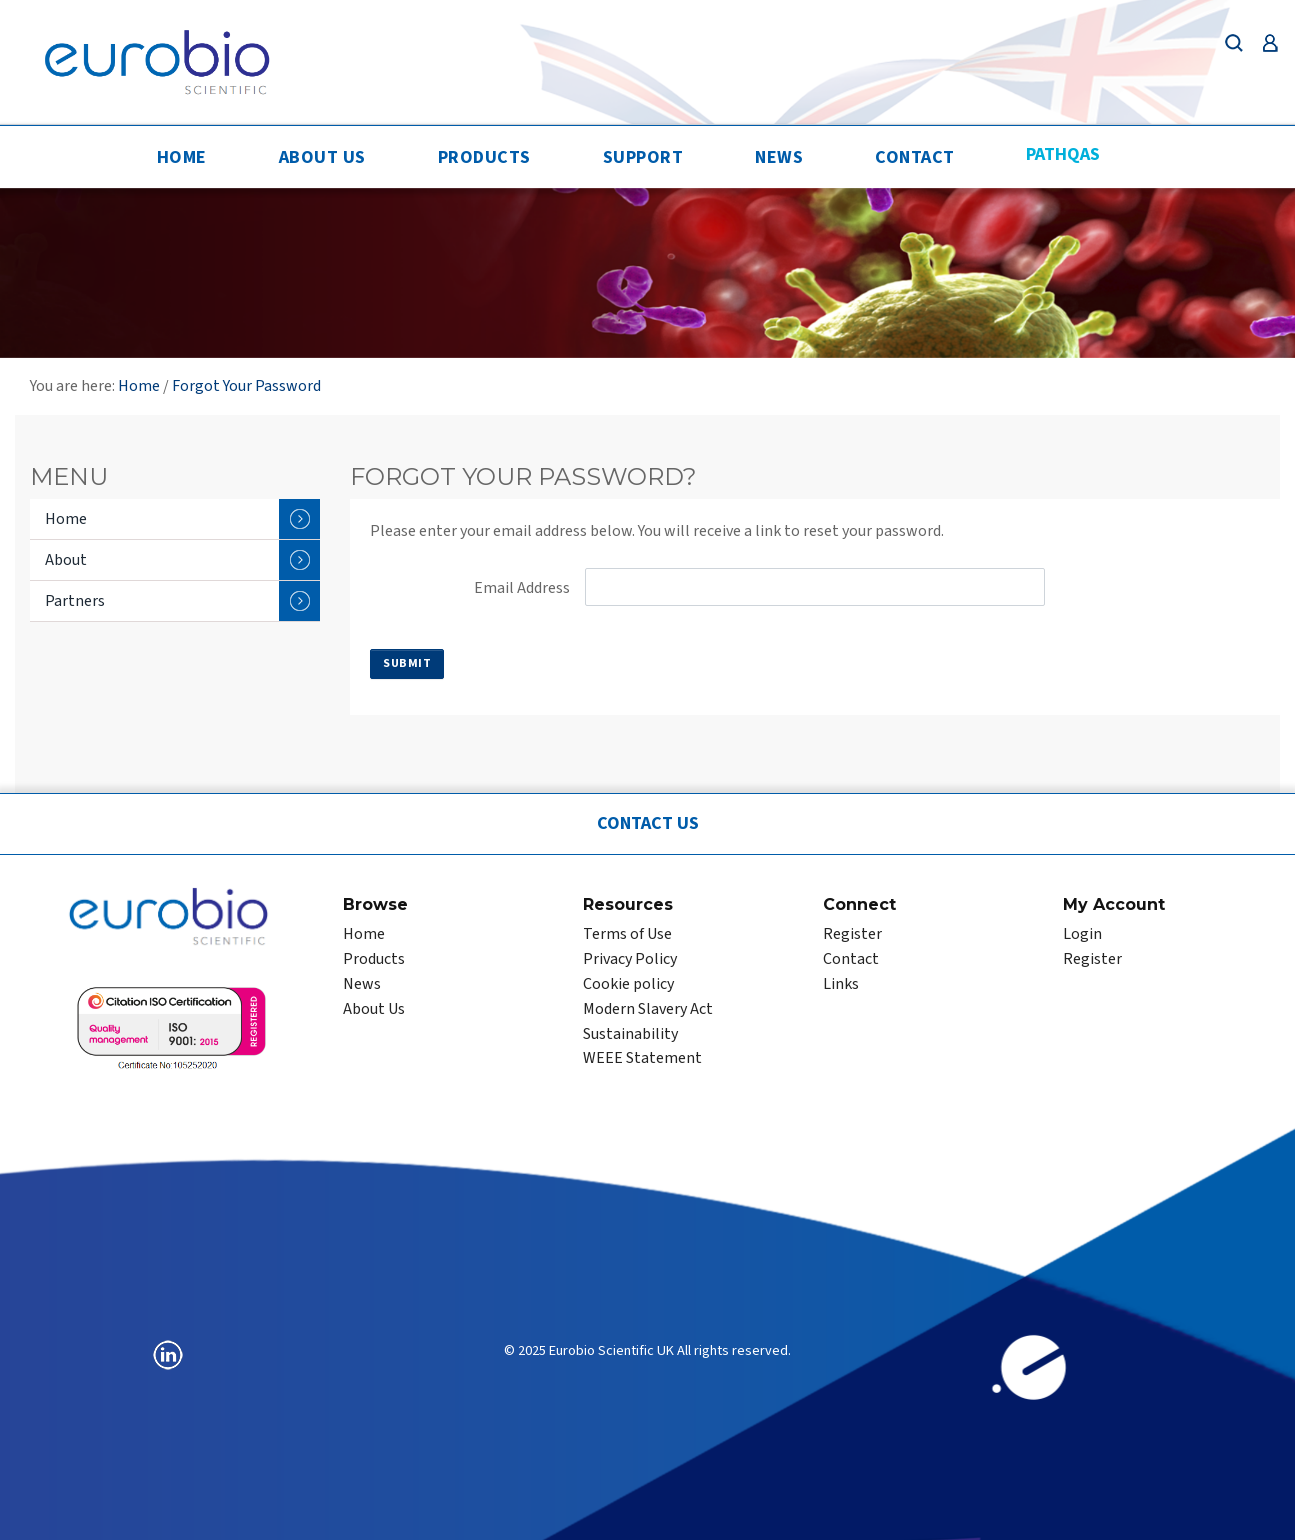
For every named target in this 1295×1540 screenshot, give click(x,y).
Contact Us (648, 823)
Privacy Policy (630, 959)
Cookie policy (628, 984)
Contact (915, 157)
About (182, 560)
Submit (407, 663)
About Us (322, 157)
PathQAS (1063, 154)
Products (484, 157)
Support (643, 157)
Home (182, 157)
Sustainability (630, 1034)
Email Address (522, 588)
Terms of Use (627, 934)
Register (852, 934)
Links (841, 984)
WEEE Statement (642, 1058)
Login (1082, 934)
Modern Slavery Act (648, 1009)
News (779, 157)
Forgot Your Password (246, 386)
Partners (182, 601)
